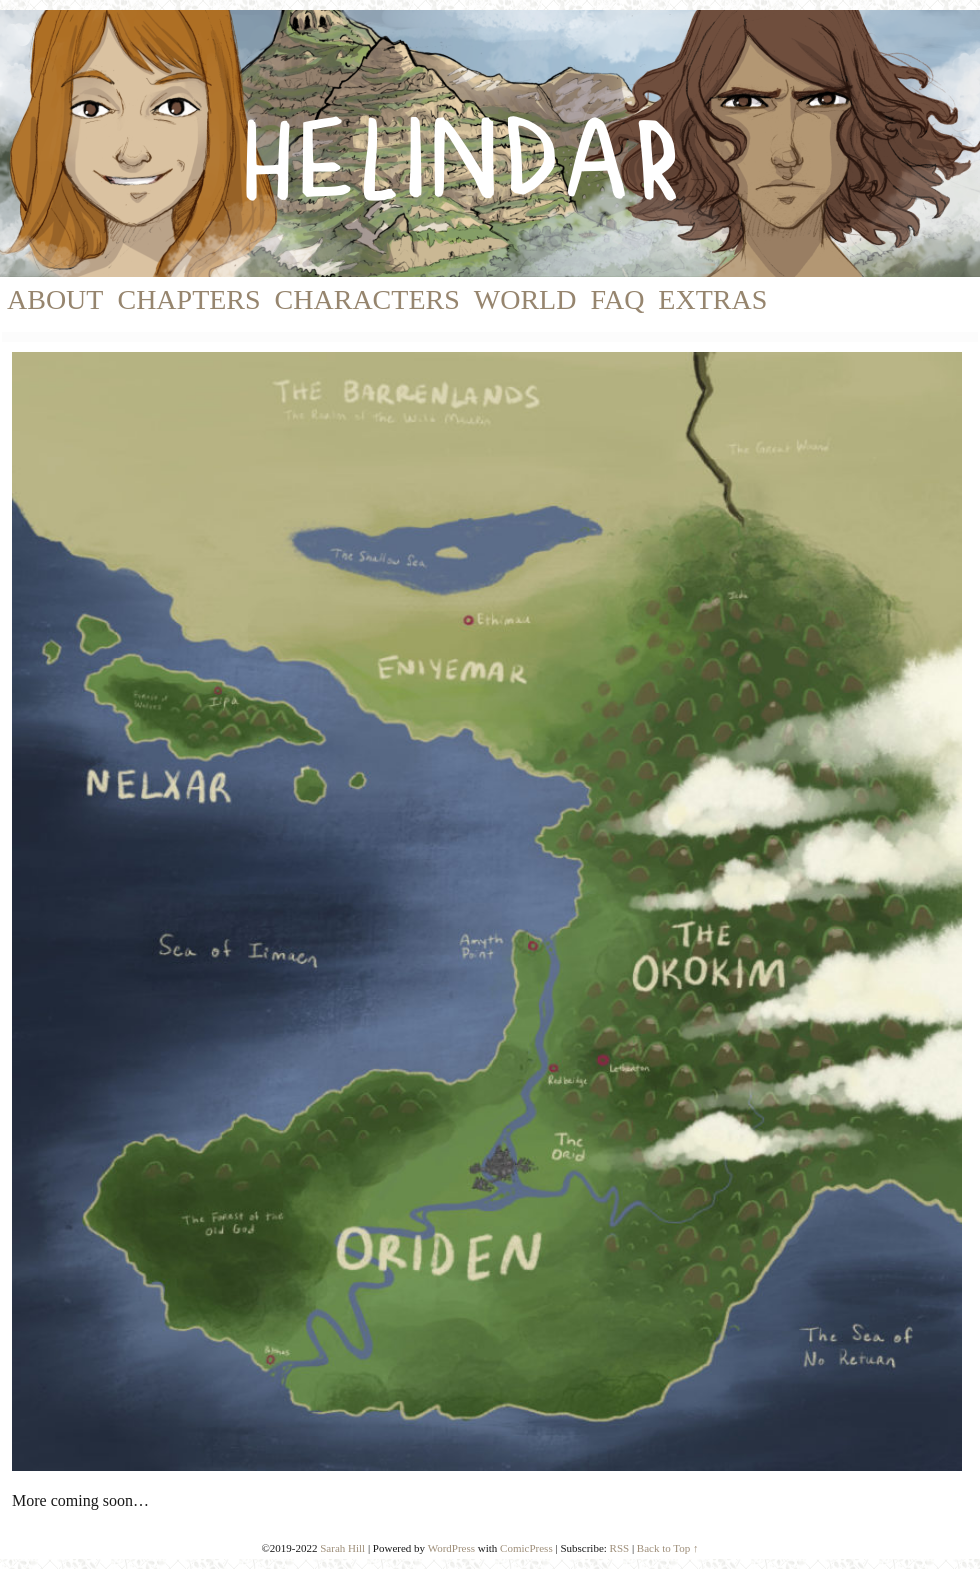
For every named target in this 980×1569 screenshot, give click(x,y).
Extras (712, 299)
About (55, 299)
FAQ (617, 299)
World (525, 299)
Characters (367, 299)
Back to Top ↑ (668, 1548)
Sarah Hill (342, 1548)
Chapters (188, 299)
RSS (620, 1548)
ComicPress (526, 1548)
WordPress (451, 1548)
